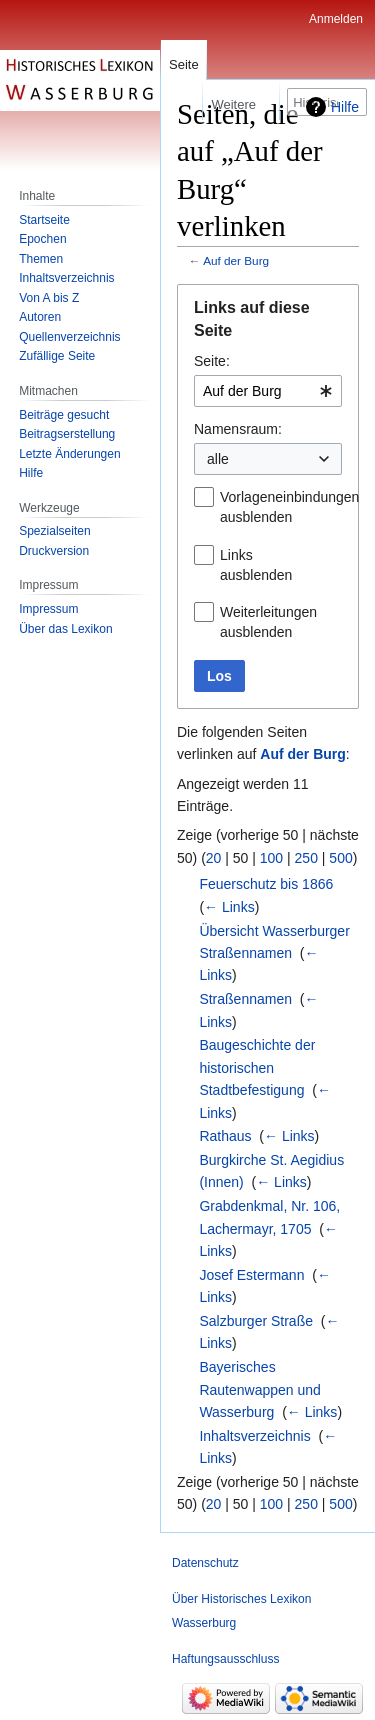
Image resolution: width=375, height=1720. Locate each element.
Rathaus (225, 1136)
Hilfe (345, 107)
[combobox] (268, 391)
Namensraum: (238, 429)
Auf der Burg (236, 260)
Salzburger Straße (256, 1321)
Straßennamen (245, 999)
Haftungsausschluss (225, 1659)
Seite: (212, 361)
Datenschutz (205, 1563)
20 (214, 858)
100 (271, 858)
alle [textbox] (218, 459)
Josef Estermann (251, 1275)
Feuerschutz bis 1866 (266, 884)
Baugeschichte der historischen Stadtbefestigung (257, 1067)
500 (340, 858)
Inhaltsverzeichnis (254, 1436)
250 (306, 858)
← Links (229, 907)
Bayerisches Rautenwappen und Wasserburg (259, 1389)
